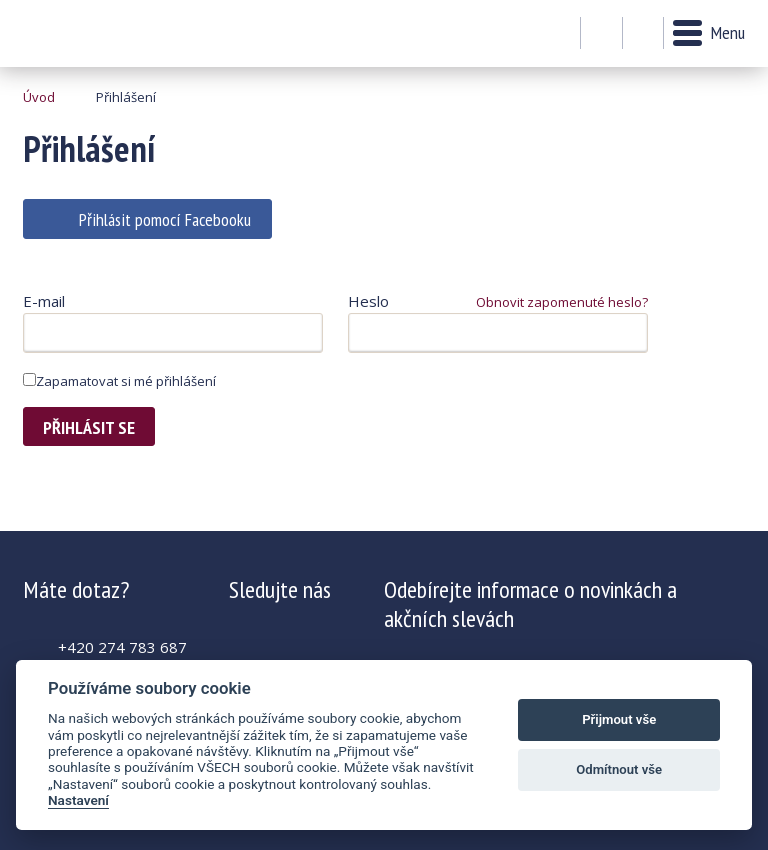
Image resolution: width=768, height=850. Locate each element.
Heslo (368, 301)
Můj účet (601, 34)
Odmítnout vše (619, 769)
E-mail (44, 301)
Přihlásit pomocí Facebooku (165, 219)
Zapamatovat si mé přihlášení (119, 381)
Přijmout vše (619, 719)
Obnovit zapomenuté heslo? (562, 302)
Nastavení (78, 800)
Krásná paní (77, 33)
